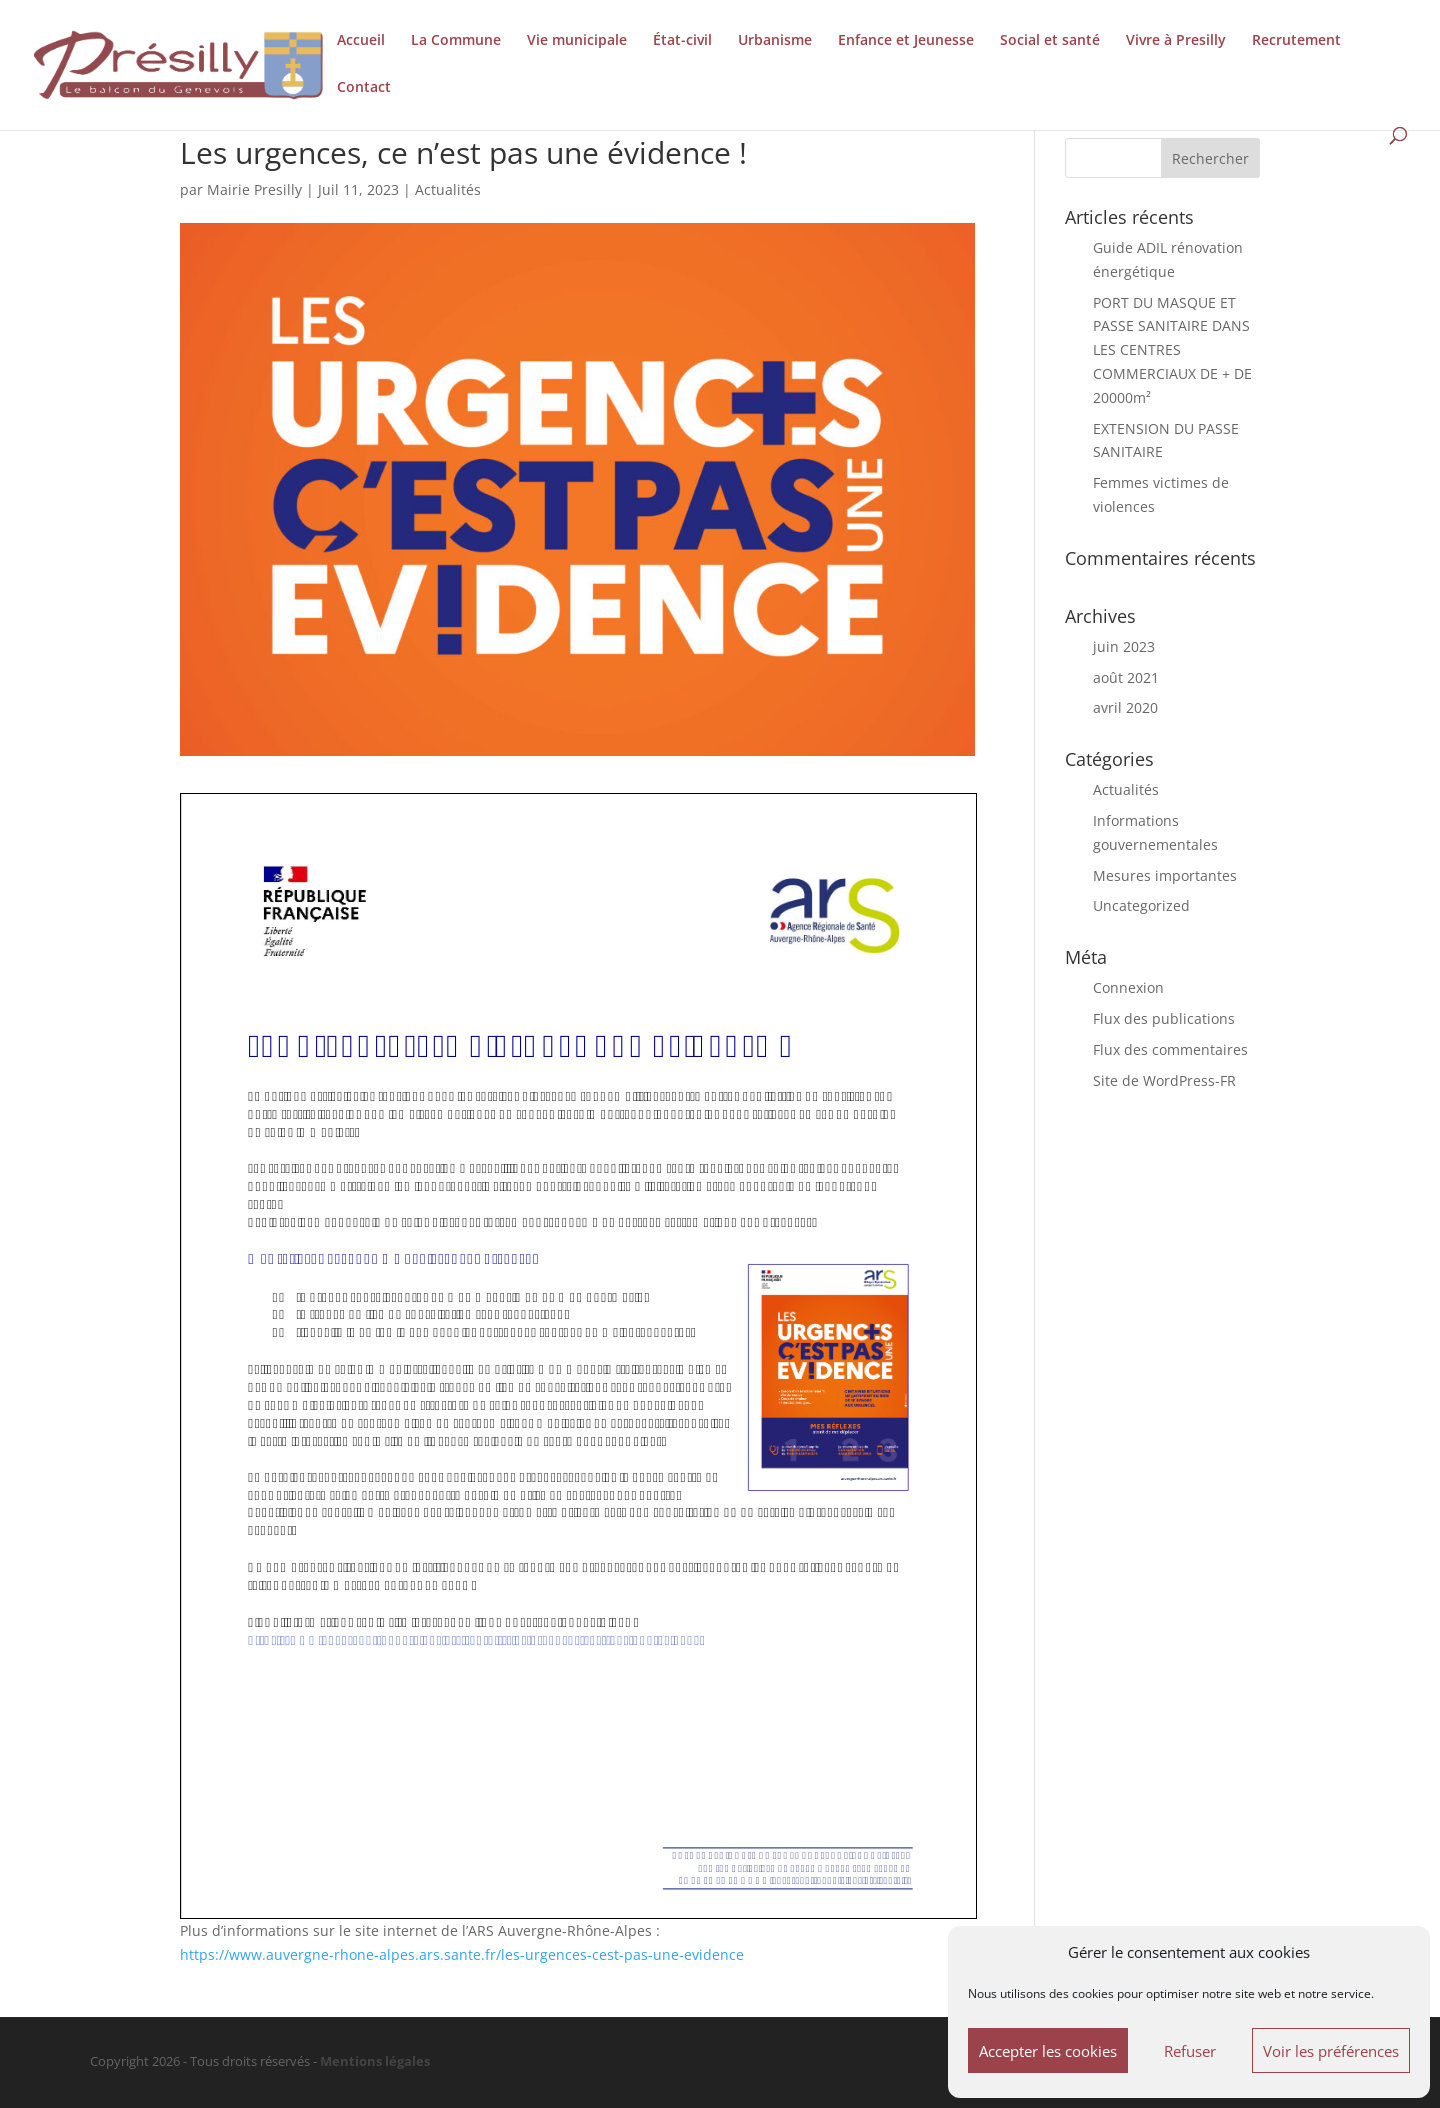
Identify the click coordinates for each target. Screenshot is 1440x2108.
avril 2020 (1125, 707)
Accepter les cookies (1048, 2051)
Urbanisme (775, 41)
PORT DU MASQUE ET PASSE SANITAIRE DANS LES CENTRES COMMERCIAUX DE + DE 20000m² (1172, 350)
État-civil (682, 41)
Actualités (448, 189)
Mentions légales (375, 2061)
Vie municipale (577, 41)
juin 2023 (1124, 646)
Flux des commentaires (1170, 1049)
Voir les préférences (1331, 2051)
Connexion (1128, 987)
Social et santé (1050, 41)
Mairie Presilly (254, 189)
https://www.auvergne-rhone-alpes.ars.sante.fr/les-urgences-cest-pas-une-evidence (462, 1954)
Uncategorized (1141, 905)
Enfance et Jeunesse (906, 41)
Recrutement (1296, 41)
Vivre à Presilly (1176, 41)
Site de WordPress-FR (1164, 1080)
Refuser (1190, 2051)
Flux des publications (1164, 1018)
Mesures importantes (1165, 875)
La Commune (456, 41)
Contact (364, 88)
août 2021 (1126, 677)
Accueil (361, 41)
